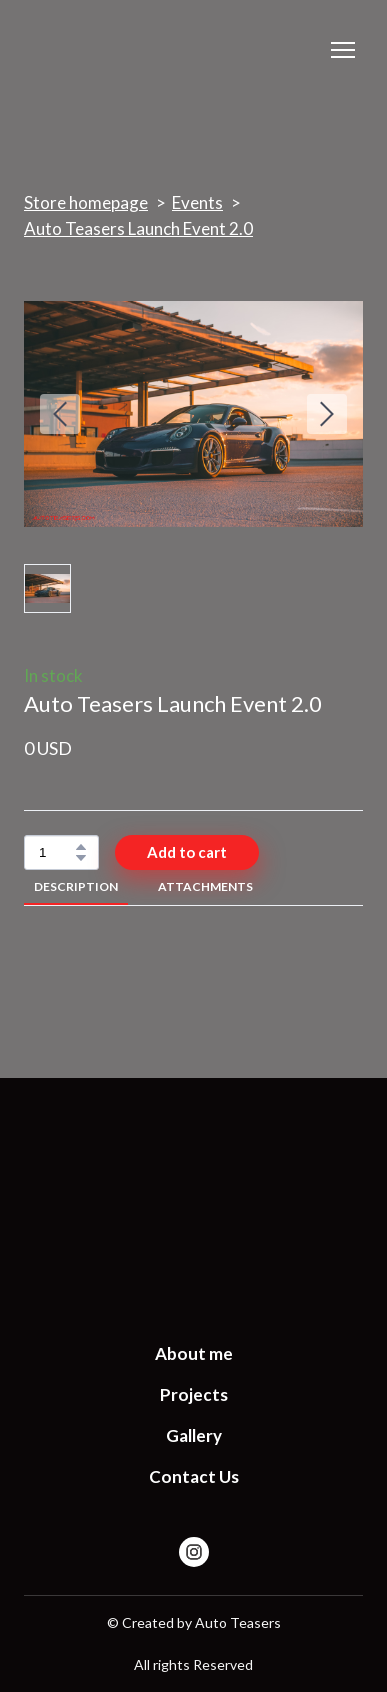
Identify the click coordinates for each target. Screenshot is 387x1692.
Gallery (194, 1435)
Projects (194, 1394)
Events (197, 202)
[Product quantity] (56, 852)
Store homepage (86, 202)
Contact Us (194, 1476)
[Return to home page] (193, 1200)
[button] (81, 847)
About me (194, 1353)
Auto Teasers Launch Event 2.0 (138, 228)
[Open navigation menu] (343, 50)
